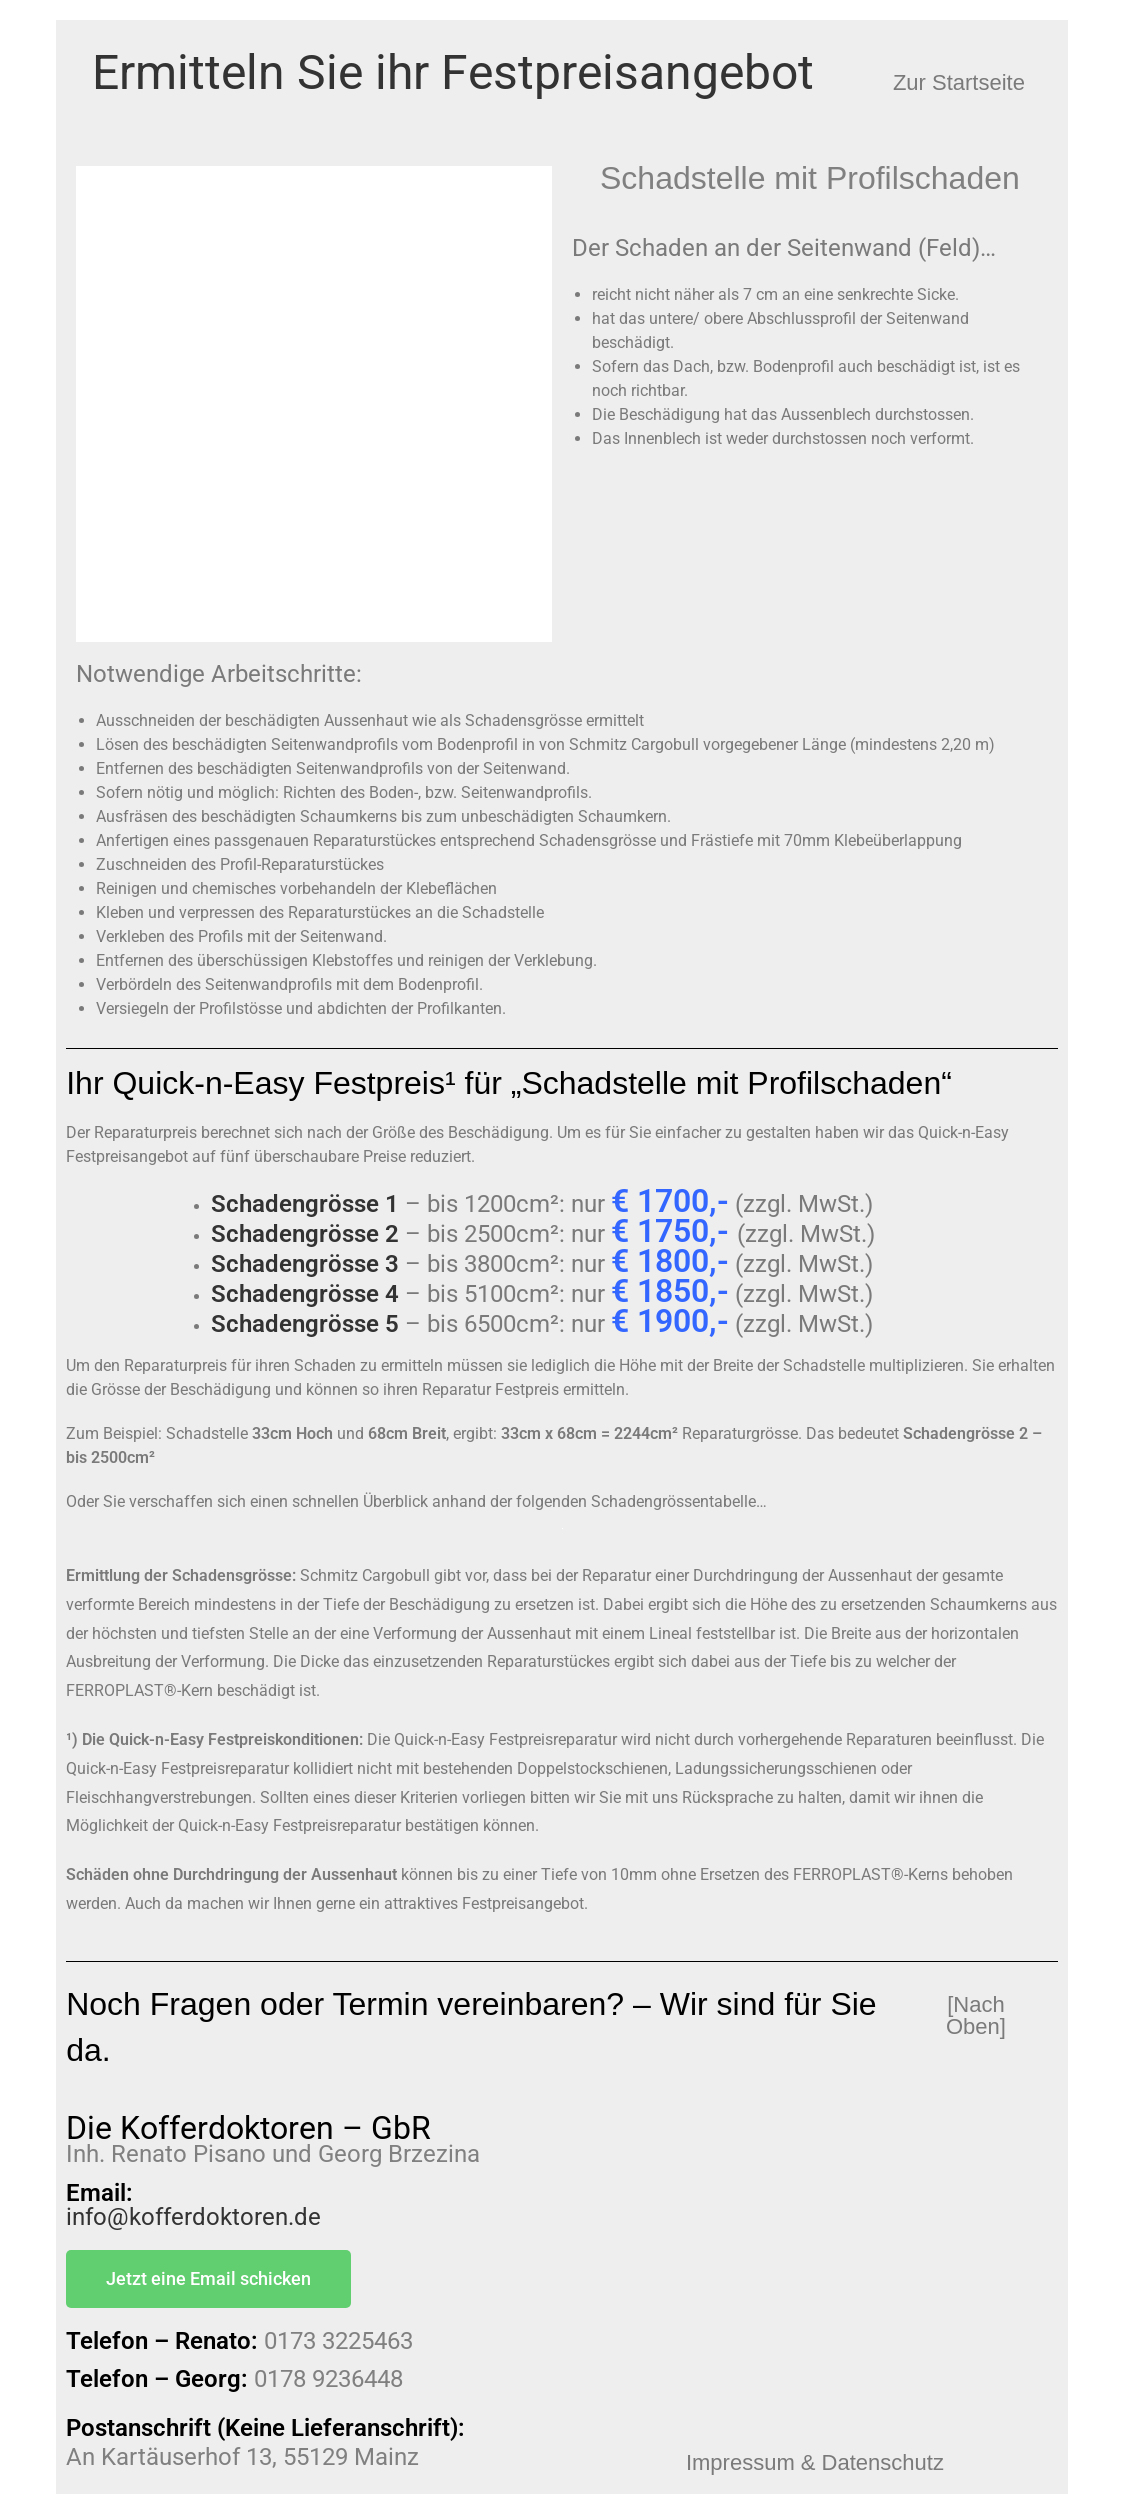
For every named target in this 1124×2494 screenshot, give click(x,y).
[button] (959, 83)
